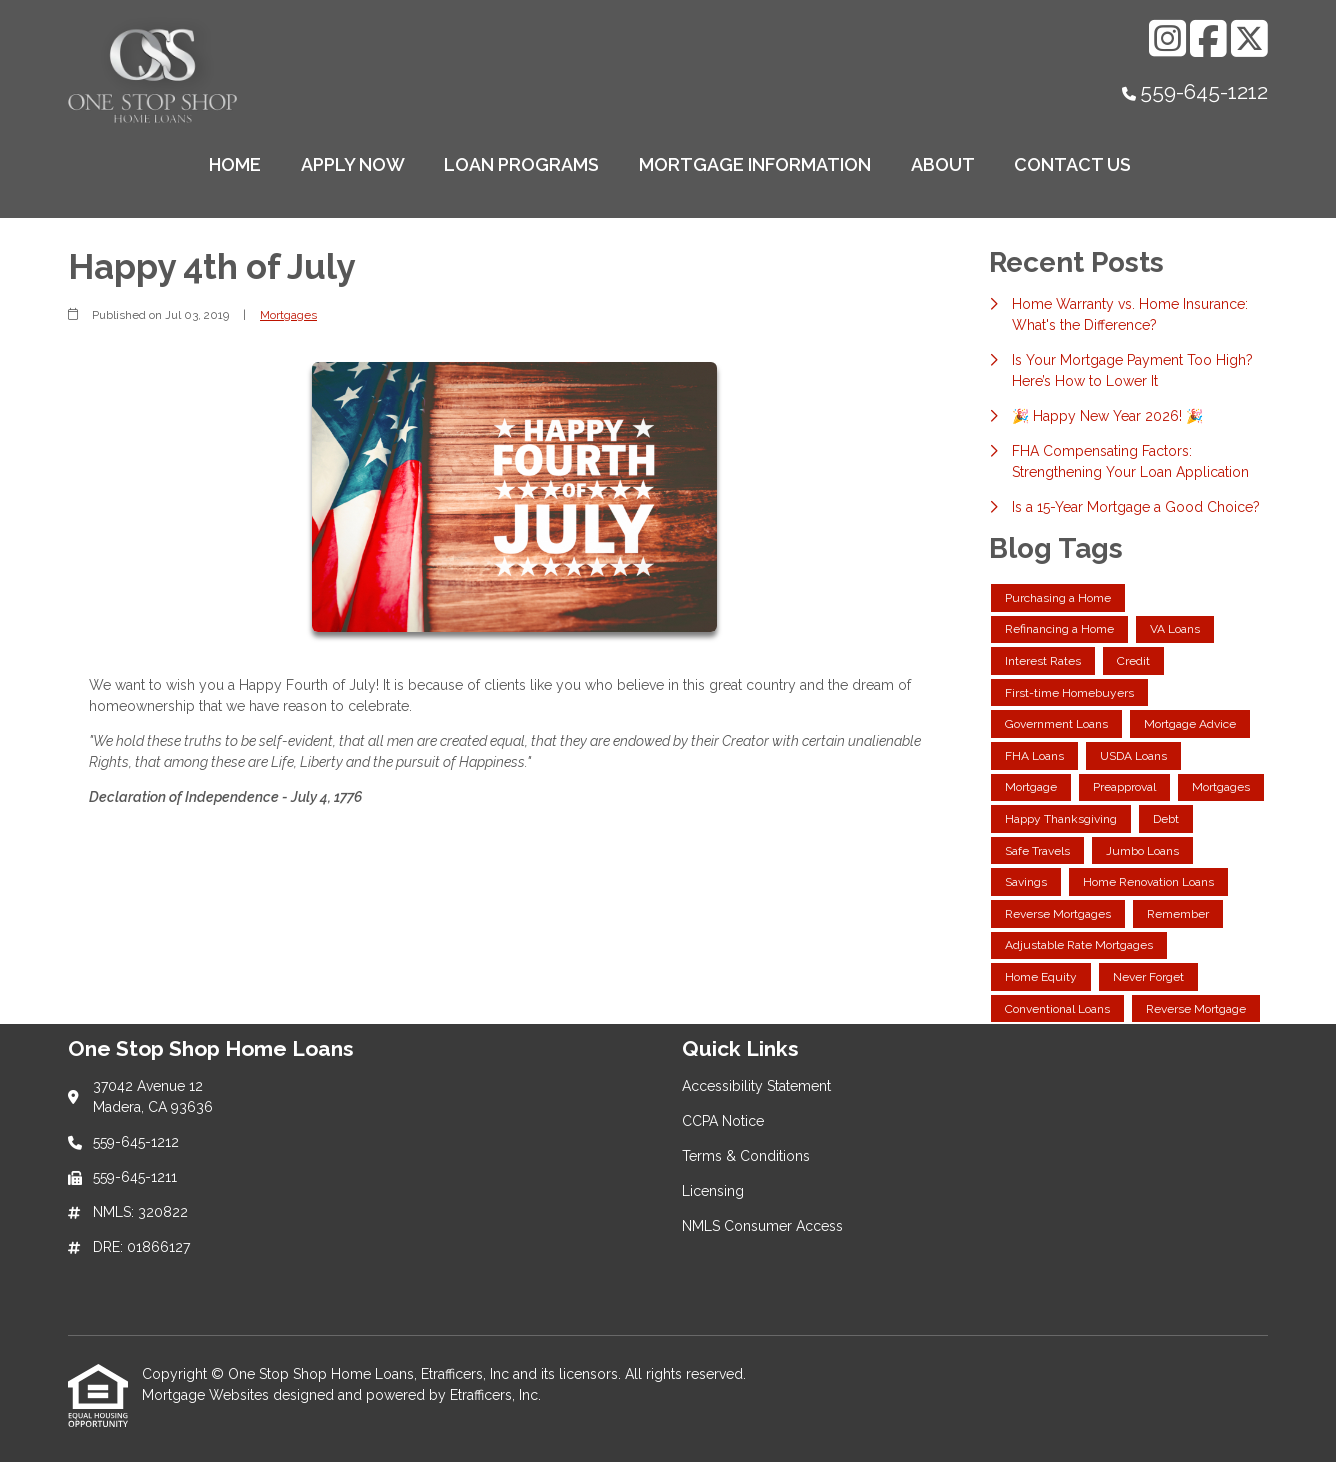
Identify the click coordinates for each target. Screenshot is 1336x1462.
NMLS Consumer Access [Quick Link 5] (762, 1226)
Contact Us (1072, 164)
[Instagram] (1167, 38)
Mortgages (288, 315)
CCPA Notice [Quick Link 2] (723, 1121)
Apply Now (353, 164)
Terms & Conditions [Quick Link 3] (746, 1156)
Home (235, 164)
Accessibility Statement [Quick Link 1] (756, 1086)
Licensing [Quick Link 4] (713, 1191)
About (943, 164)
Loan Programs (521, 164)
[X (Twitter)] (1249, 38)
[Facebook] (1208, 38)
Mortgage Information (755, 164)
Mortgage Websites (207, 1395)
